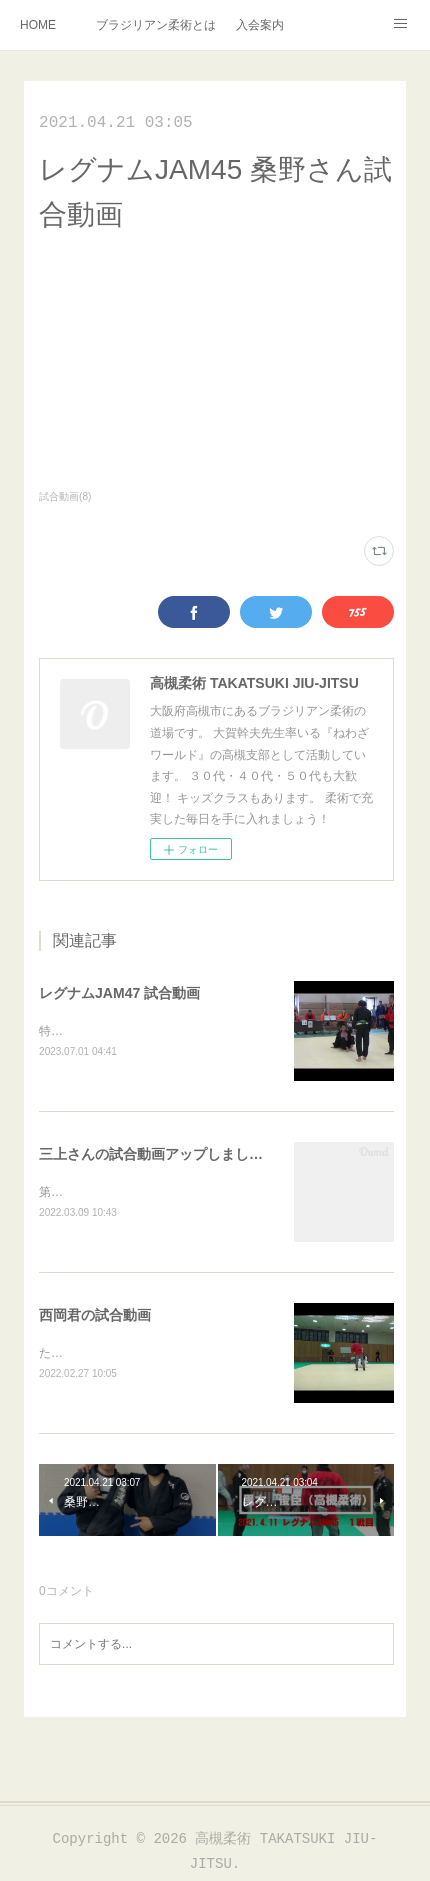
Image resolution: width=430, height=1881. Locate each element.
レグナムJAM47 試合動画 (119, 993)
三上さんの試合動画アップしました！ (158, 1156)
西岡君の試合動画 (95, 1318)
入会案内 (260, 25)
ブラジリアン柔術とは (156, 25)
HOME (38, 25)
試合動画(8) (65, 496)
